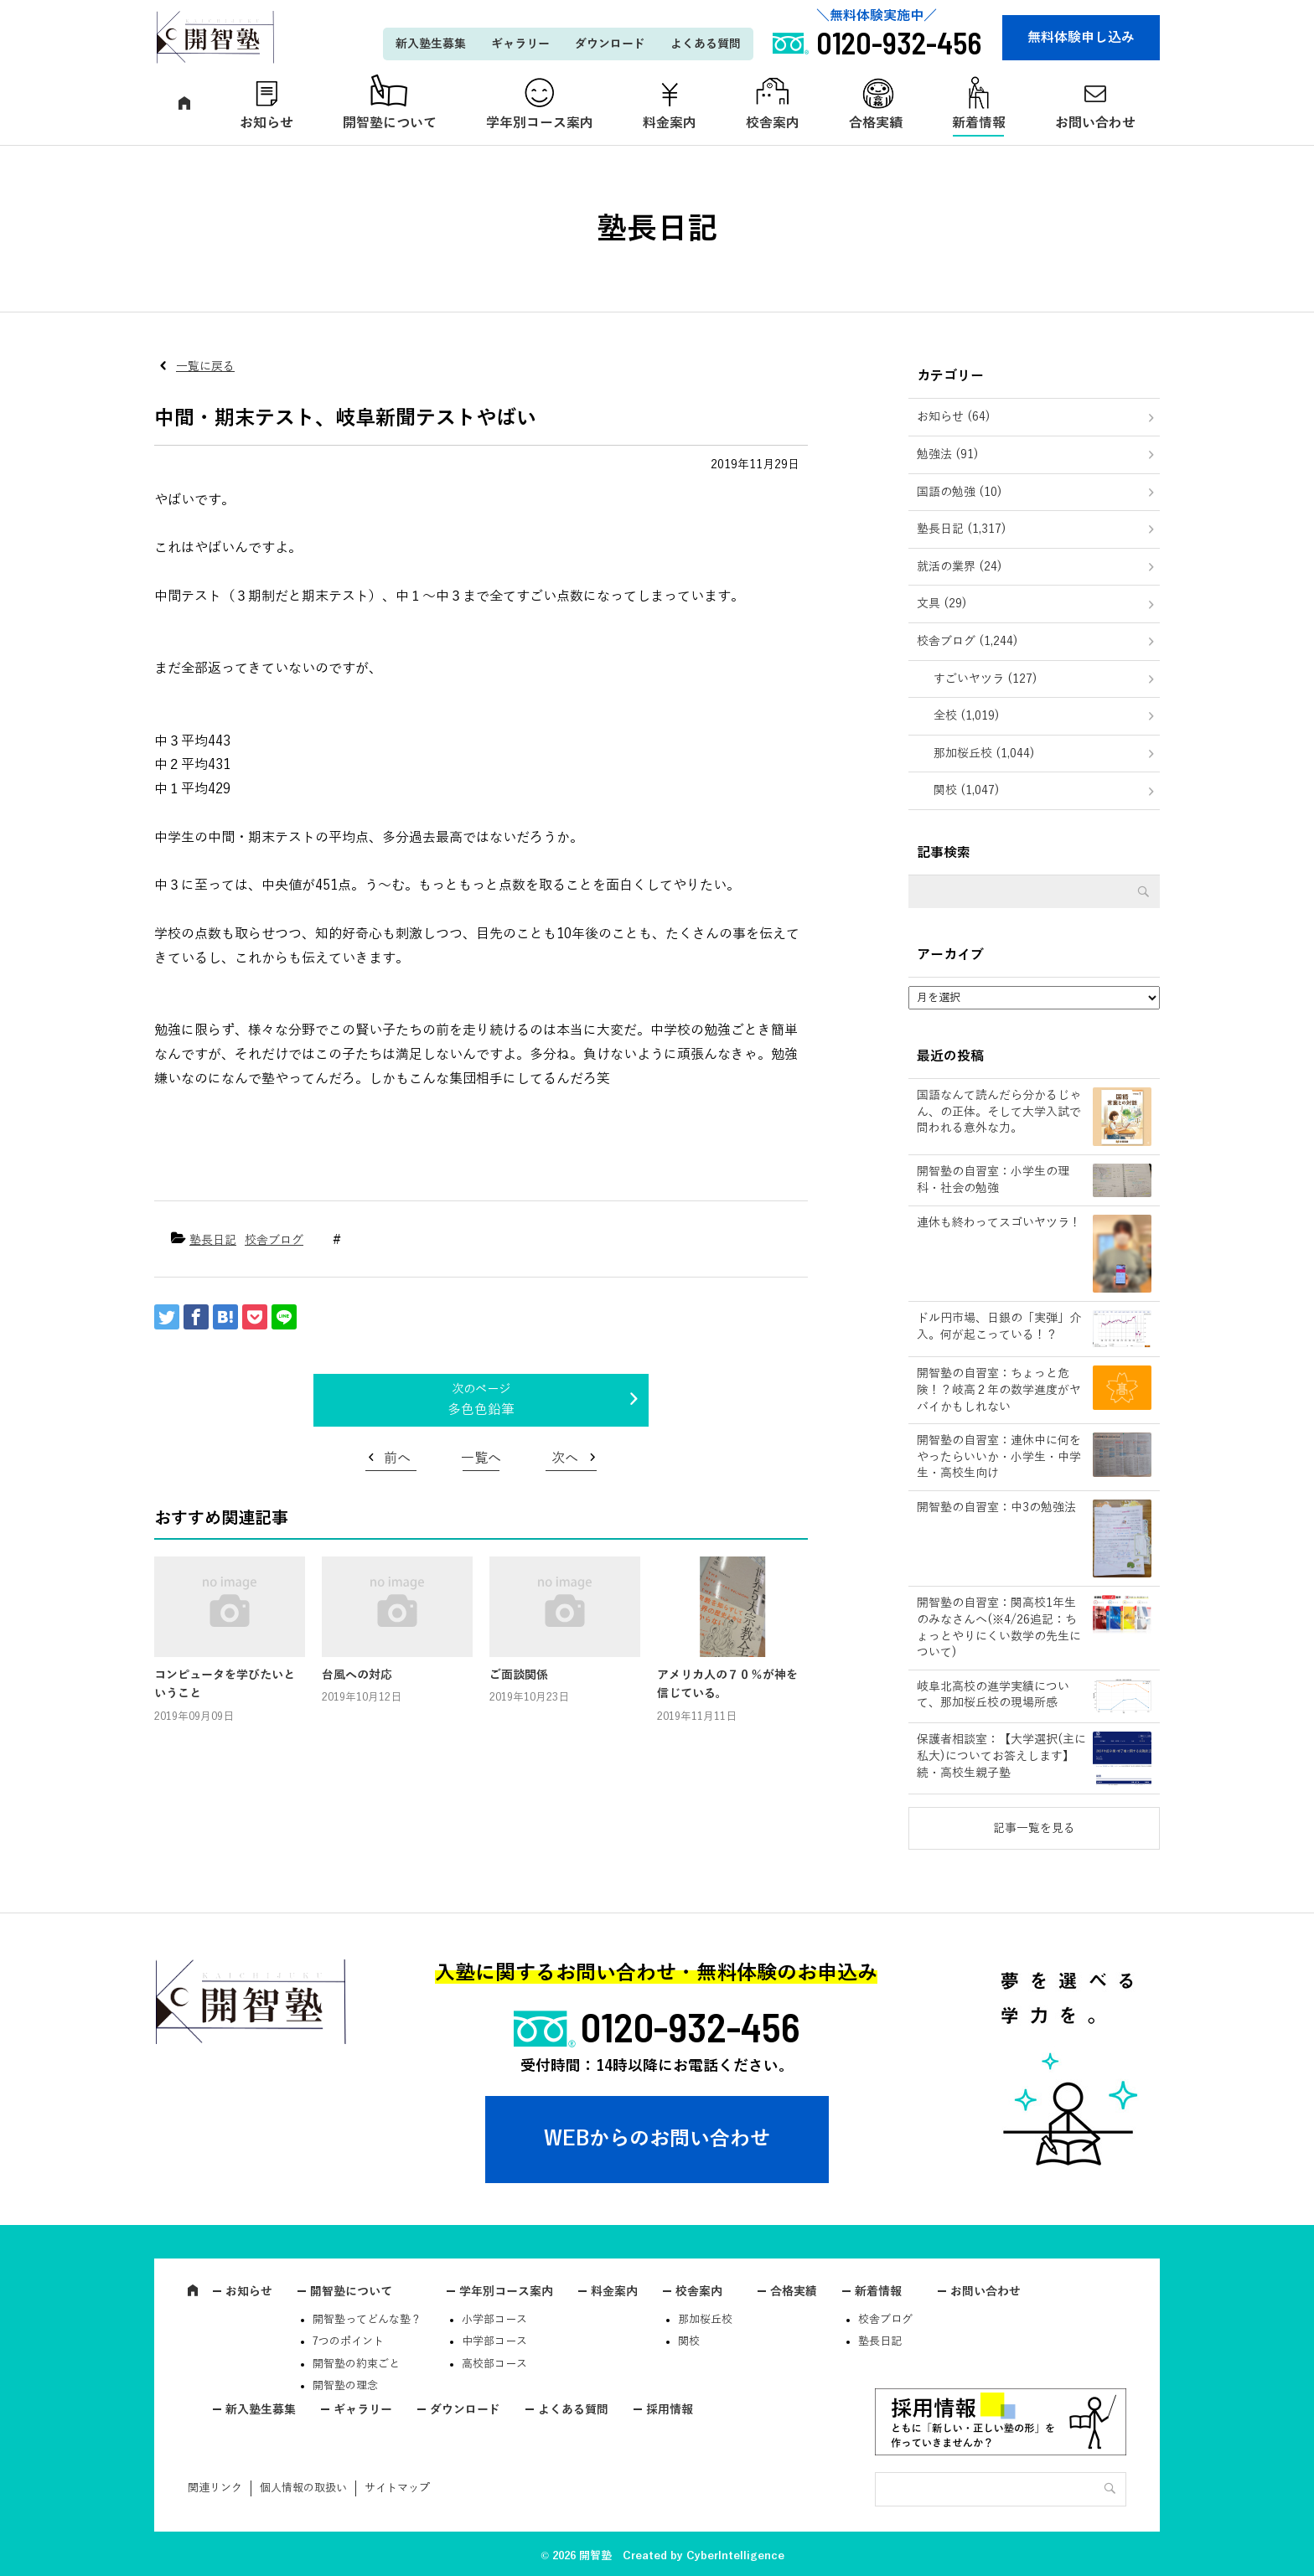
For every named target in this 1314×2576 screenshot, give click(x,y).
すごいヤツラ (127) (985, 679)
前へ (397, 1458)
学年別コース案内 (539, 123)
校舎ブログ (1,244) (967, 641)
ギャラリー (520, 44)
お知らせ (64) (954, 416)
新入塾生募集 (431, 44)
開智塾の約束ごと (356, 2364)
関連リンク (215, 2488)
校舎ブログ (274, 1240)
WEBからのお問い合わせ (657, 2139)
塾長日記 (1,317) (961, 529)
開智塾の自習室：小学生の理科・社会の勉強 (993, 1180)
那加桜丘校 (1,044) (984, 753)
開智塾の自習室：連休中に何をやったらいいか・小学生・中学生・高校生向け (999, 1456)
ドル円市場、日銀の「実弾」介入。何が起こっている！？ (999, 1326)
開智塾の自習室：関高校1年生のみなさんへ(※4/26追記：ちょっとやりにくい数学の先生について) (999, 1628)
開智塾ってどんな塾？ (367, 2320)
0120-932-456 (690, 2026)
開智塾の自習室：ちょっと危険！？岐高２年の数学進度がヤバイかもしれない (999, 1389)
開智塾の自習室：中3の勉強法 (996, 1507)
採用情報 (669, 2409)
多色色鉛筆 (481, 1409)
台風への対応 (357, 1675)
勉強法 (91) (948, 454)
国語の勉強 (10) (959, 492)
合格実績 (876, 123)
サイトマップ (397, 2488)
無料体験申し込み (1081, 37)
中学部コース (494, 2341)
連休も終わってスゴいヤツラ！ (999, 1222)
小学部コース (494, 2320)
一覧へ (481, 1458)
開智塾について (390, 123)
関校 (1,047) (967, 790)
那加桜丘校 (705, 2320)
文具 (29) (942, 603)
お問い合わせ (1095, 123)
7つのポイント (348, 2341)
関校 (689, 2341)
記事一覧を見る (1034, 1828)
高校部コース (494, 2364)
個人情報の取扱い (303, 2488)
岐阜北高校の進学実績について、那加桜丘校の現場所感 (993, 1695)
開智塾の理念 (345, 2386)
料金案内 (669, 123)
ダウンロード (610, 44)
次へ (564, 1458)
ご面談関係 (518, 1675)
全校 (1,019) (967, 716)
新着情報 (979, 123)
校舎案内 (772, 123)
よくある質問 (705, 44)
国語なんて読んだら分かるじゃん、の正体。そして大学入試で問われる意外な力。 (999, 1111)
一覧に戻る (205, 366)
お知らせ (266, 123)
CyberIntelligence (735, 2556)
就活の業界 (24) (959, 566)
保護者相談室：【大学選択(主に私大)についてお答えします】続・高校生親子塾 (1001, 1755)
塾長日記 (212, 1240)
